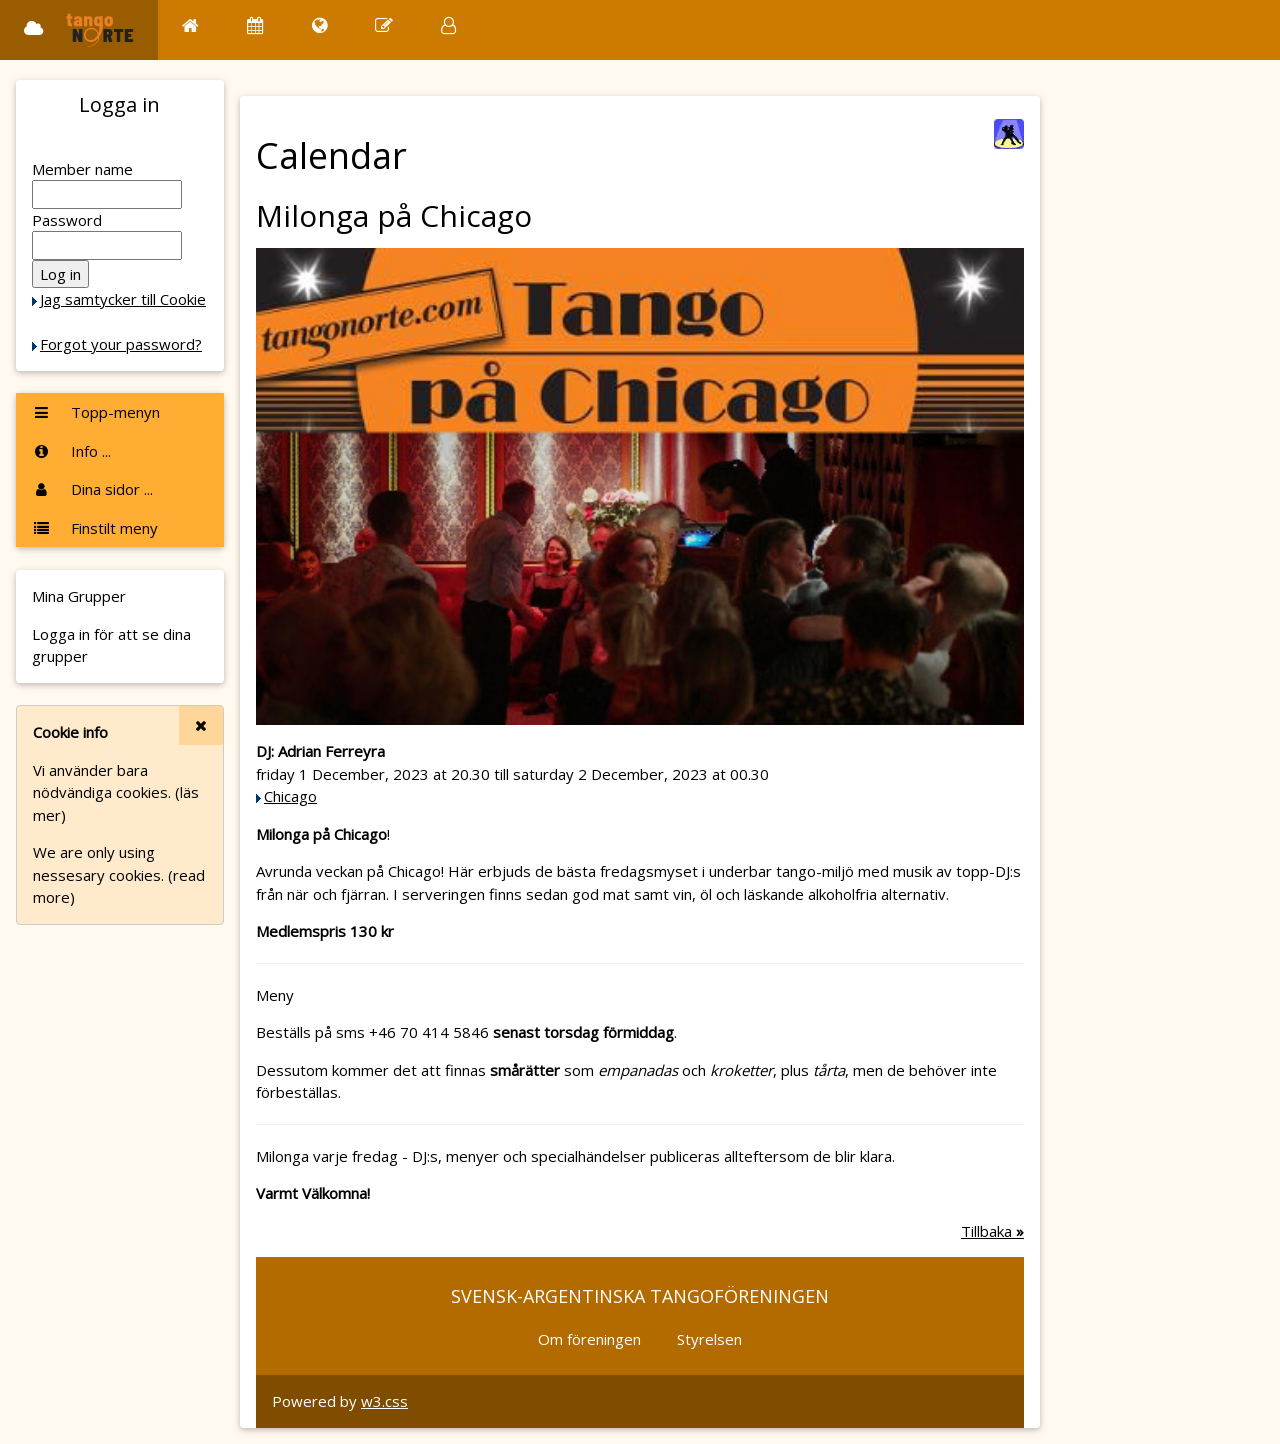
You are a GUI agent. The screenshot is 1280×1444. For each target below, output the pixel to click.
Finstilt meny (95, 528)
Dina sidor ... (92, 489)
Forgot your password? (121, 344)
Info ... (71, 451)
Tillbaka (992, 1231)
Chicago (290, 796)
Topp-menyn (96, 412)
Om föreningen (589, 1339)
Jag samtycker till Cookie (123, 299)
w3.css (384, 1401)
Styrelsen (709, 1339)
